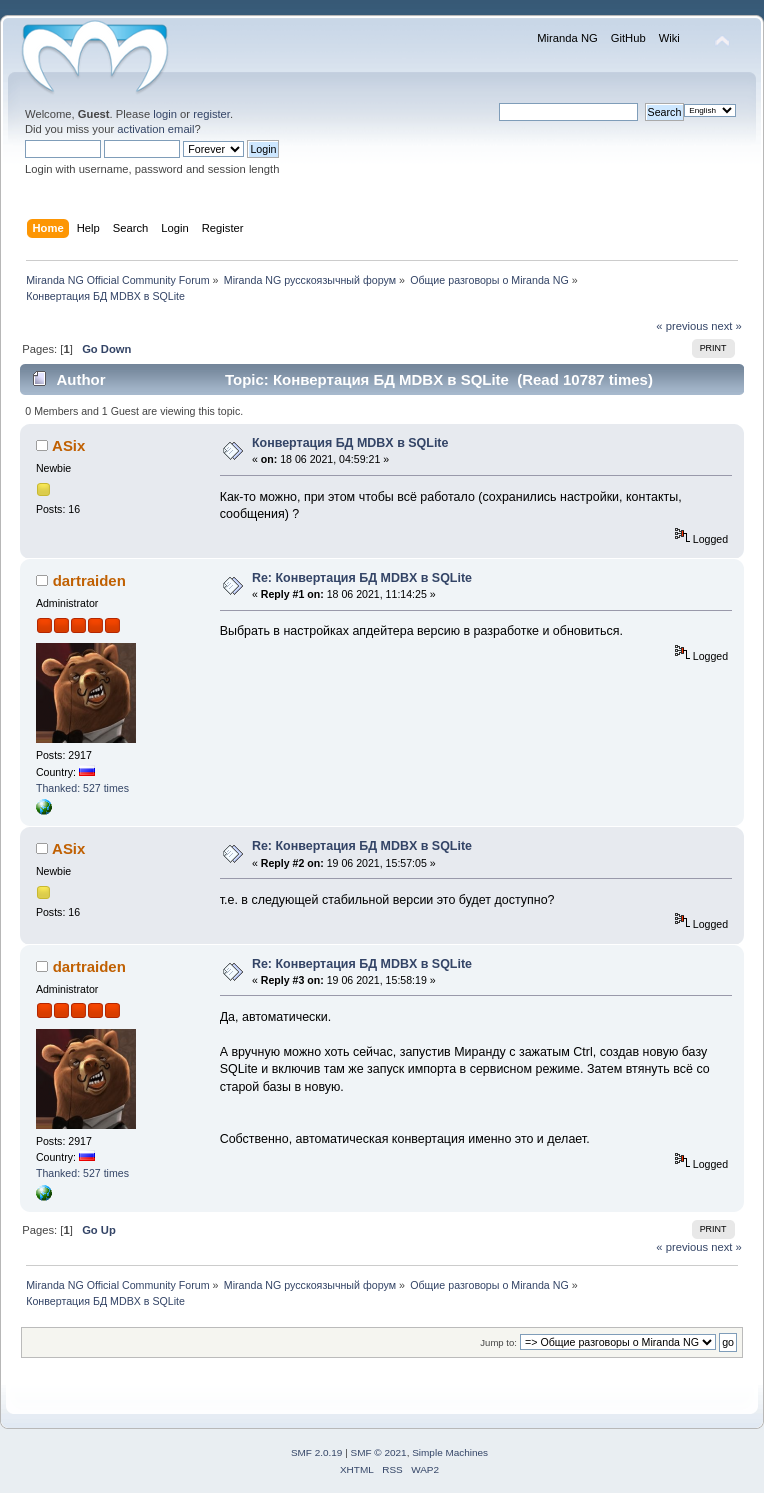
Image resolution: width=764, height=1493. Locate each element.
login (165, 114)
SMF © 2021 (379, 1452)
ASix (68, 445)
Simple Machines (450, 1452)
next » (726, 326)
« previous (682, 326)
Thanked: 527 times (82, 788)
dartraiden (89, 580)
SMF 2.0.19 (317, 1452)
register (211, 114)
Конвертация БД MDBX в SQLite (350, 443)
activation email (155, 129)
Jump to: (498, 1342)
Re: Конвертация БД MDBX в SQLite (362, 578)
